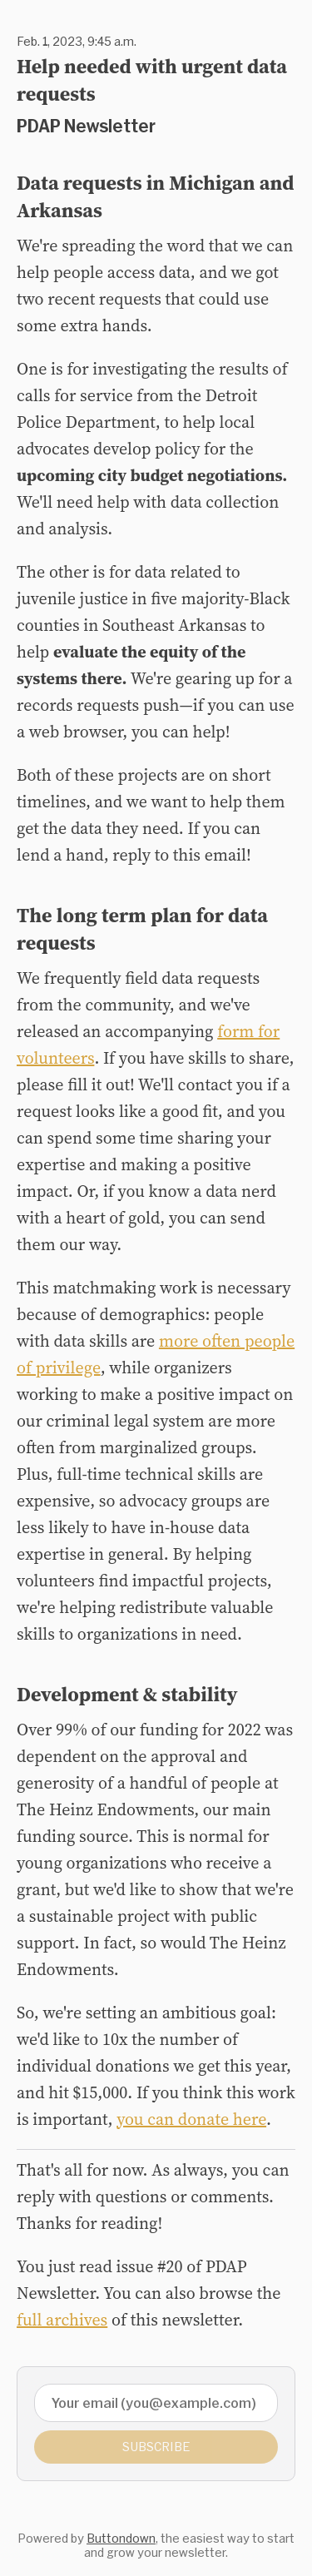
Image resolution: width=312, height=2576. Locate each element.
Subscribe (156, 2447)
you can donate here (191, 2119)
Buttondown (121, 2538)
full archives (62, 2319)
